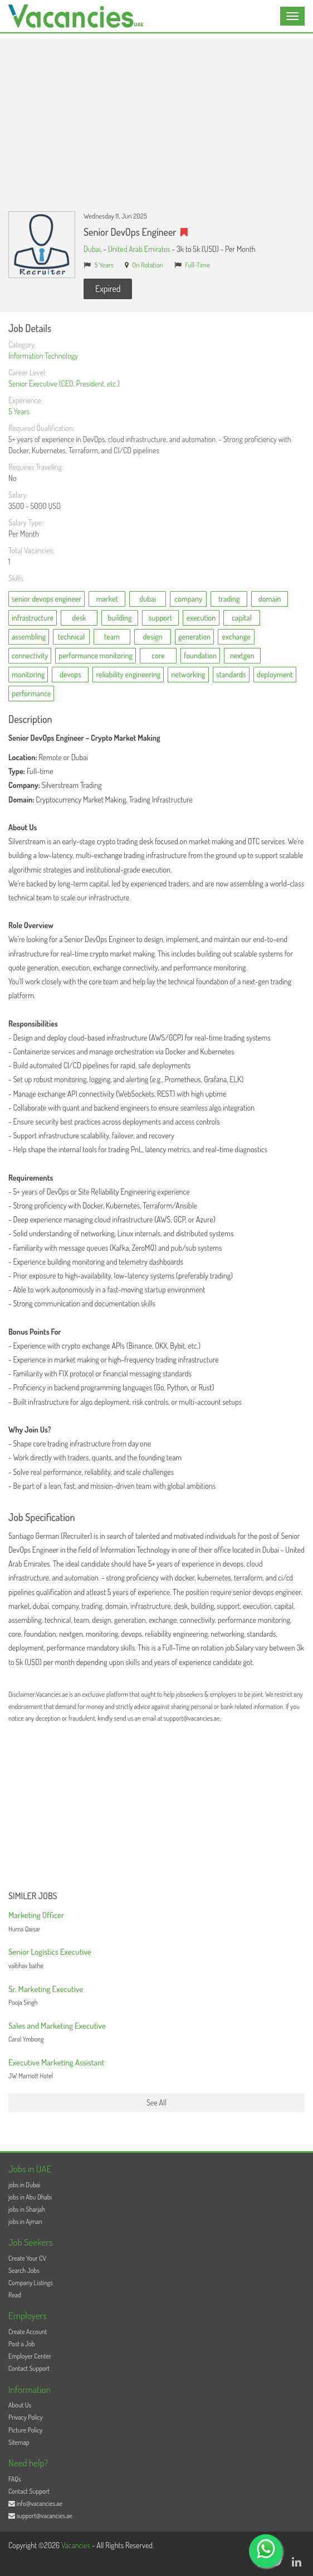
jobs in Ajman (25, 2221)
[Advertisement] (156, 117)
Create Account (27, 2331)
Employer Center (29, 2356)
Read (14, 2295)
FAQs (14, 2479)
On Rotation (147, 264)
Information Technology (43, 355)
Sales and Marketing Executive (57, 2025)
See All (156, 2102)
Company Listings (30, 2282)
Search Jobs (24, 2270)
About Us (19, 2405)
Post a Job (21, 2344)
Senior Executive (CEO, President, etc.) (64, 383)
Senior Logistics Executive (49, 1951)
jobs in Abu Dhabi (30, 2197)
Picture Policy (25, 2430)
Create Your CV (27, 2258)
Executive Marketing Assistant (56, 2062)
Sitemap (19, 2442)
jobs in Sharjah (26, 2209)
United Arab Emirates (139, 249)
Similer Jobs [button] (32, 1896)
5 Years (104, 264)
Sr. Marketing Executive (45, 1989)
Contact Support (29, 2368)
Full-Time (197, 264)
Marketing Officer (36, 1915)
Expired (107, 288)
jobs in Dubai (24, 2185)
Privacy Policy (25, 2417)
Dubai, (93, 249)
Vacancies (76, 2545)
